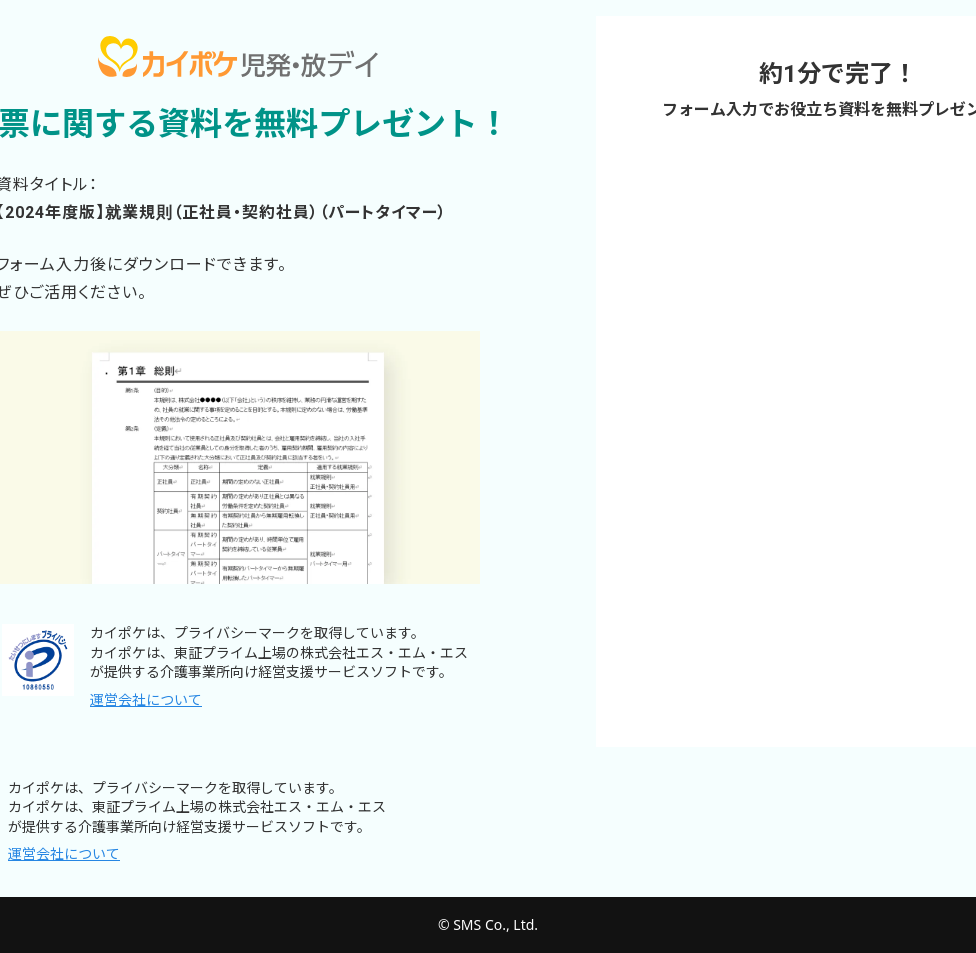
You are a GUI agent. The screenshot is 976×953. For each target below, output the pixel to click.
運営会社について (146, 700)
